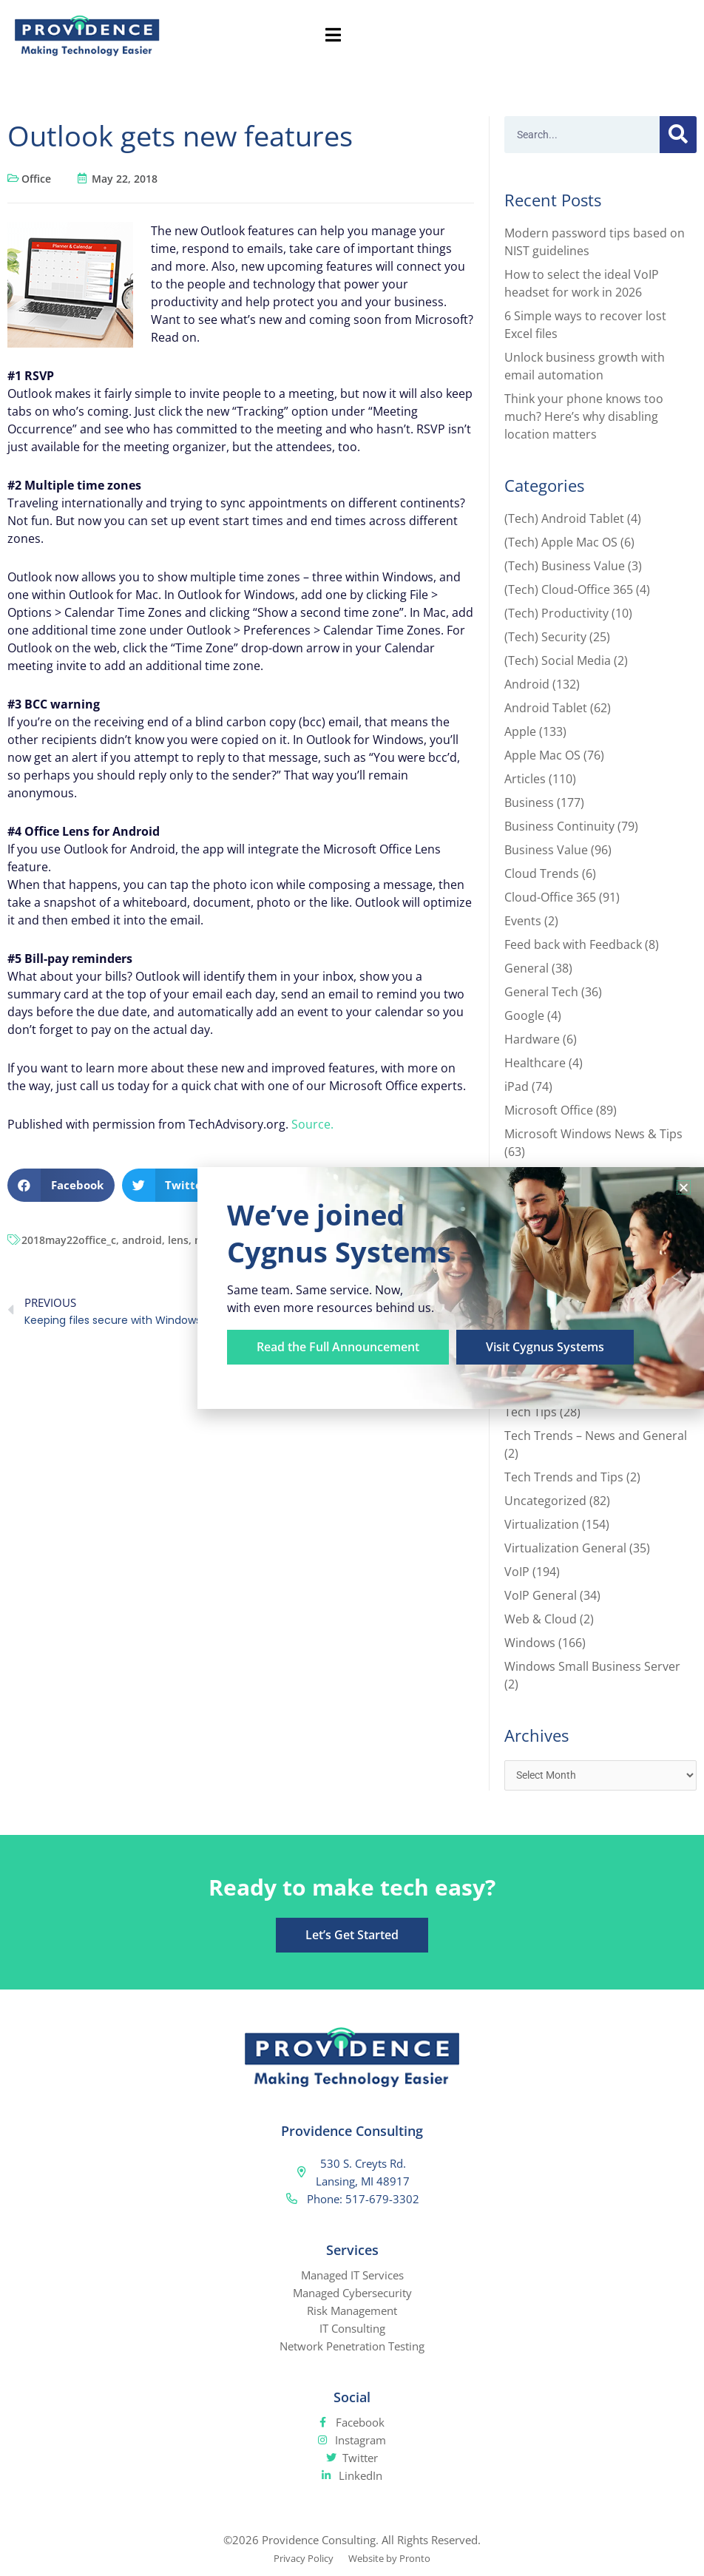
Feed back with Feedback (573, 944)
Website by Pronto (394, 2559)
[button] (61, 1185)
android (142, 1240)
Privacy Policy (298, 2559)
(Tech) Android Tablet (564, 518)
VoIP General (540, 1595)
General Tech (541, 992)
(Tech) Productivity (556, 613)
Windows (529, 1642)
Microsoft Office (548, 1110)
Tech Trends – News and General (595, 1435)
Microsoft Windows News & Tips (593, 1134)
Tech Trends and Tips (563, 1477)
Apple (520, 731)
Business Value (546, 850)
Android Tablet (545, 708)
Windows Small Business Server (592, 1666)
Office (36, 179)
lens (178, 1240)
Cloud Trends (541, 873)
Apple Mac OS (542, 755)
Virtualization (541, 1524)
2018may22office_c (68, 1240)
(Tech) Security (545, 637)
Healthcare (535, 1063)
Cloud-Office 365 (550, 897)
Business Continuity (559, 826)
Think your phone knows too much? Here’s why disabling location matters (583, 416)
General (526, 968)
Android (526, 684)
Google (524, 1015)
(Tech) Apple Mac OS (560, 542)
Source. (312, 1124)
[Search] (678, 134)
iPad (516, 1086)
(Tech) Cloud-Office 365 (568, 589)
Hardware (532, 1039)
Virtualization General (565, 1548)
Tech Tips (530, 1412)
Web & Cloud (540, 1619)
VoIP (516, 1571)
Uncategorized (545, 1500)
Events (522, 921)
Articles (525, 779)
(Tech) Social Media (557, 660)
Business (529, 802)
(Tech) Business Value (564, 566)
